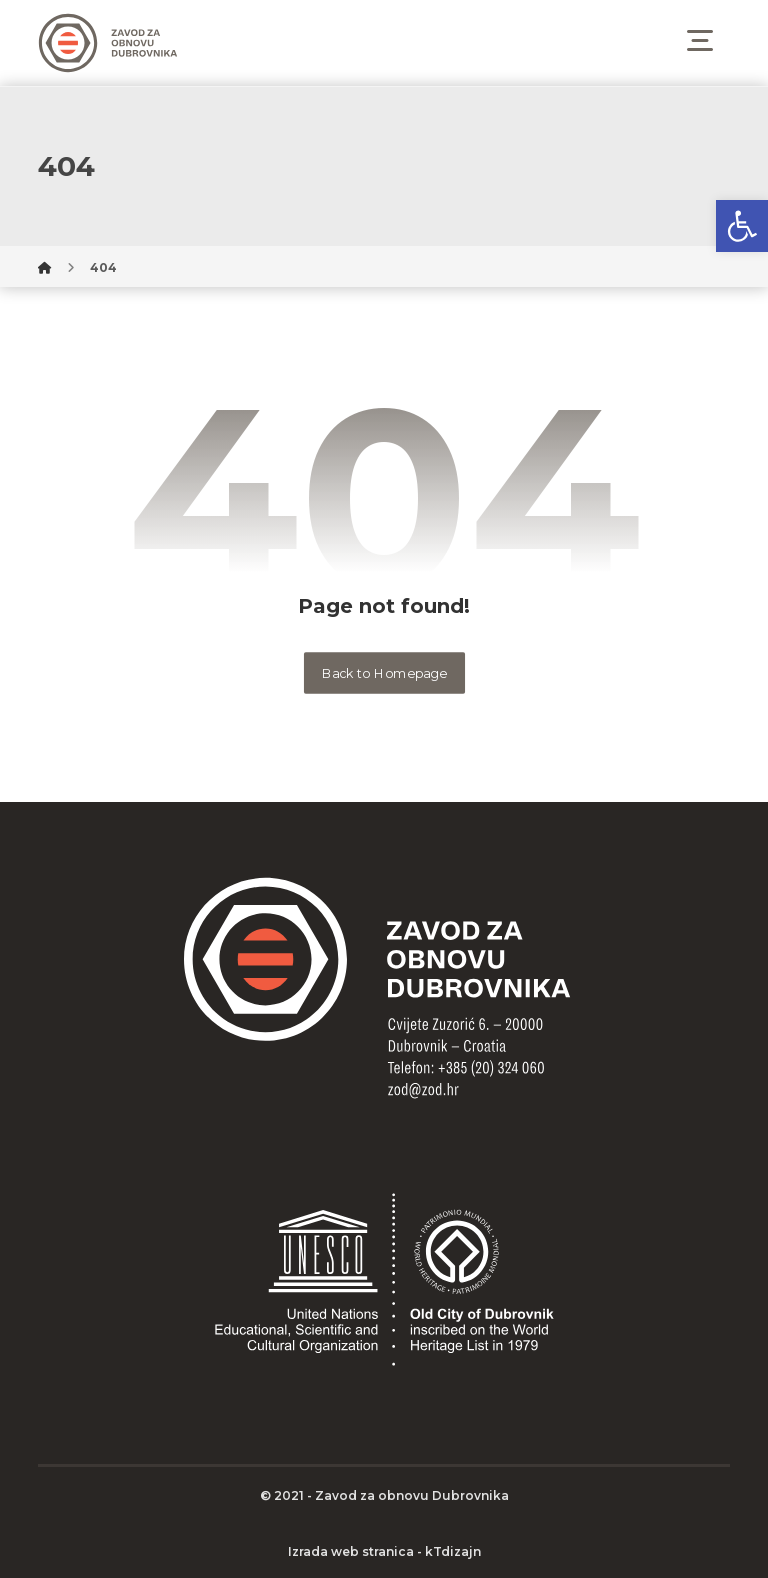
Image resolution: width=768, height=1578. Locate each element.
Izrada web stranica (351, 1551)
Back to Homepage (383, 673)
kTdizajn (453, 1551)
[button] (742, 226)
